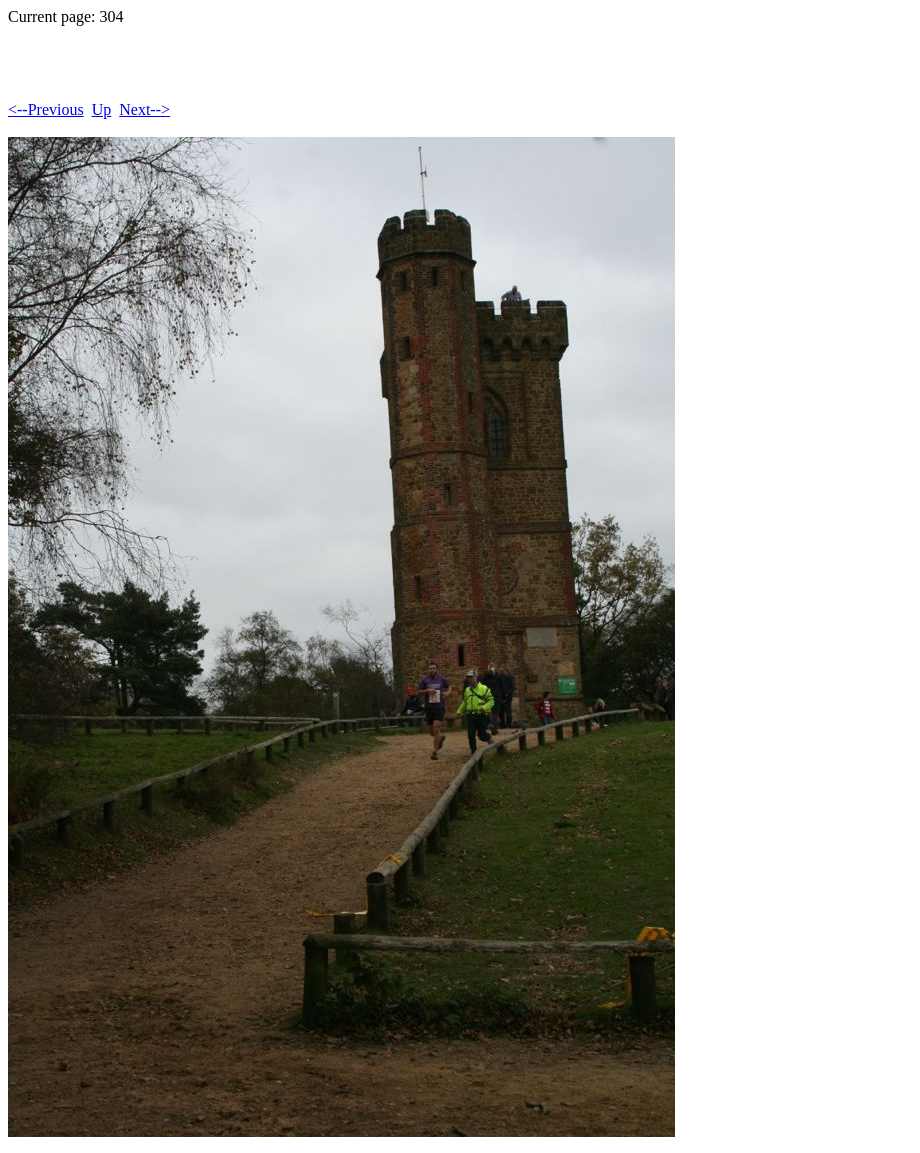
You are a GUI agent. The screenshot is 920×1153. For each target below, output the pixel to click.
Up (102, 109)
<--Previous (46, 109)
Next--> (144, 109)
